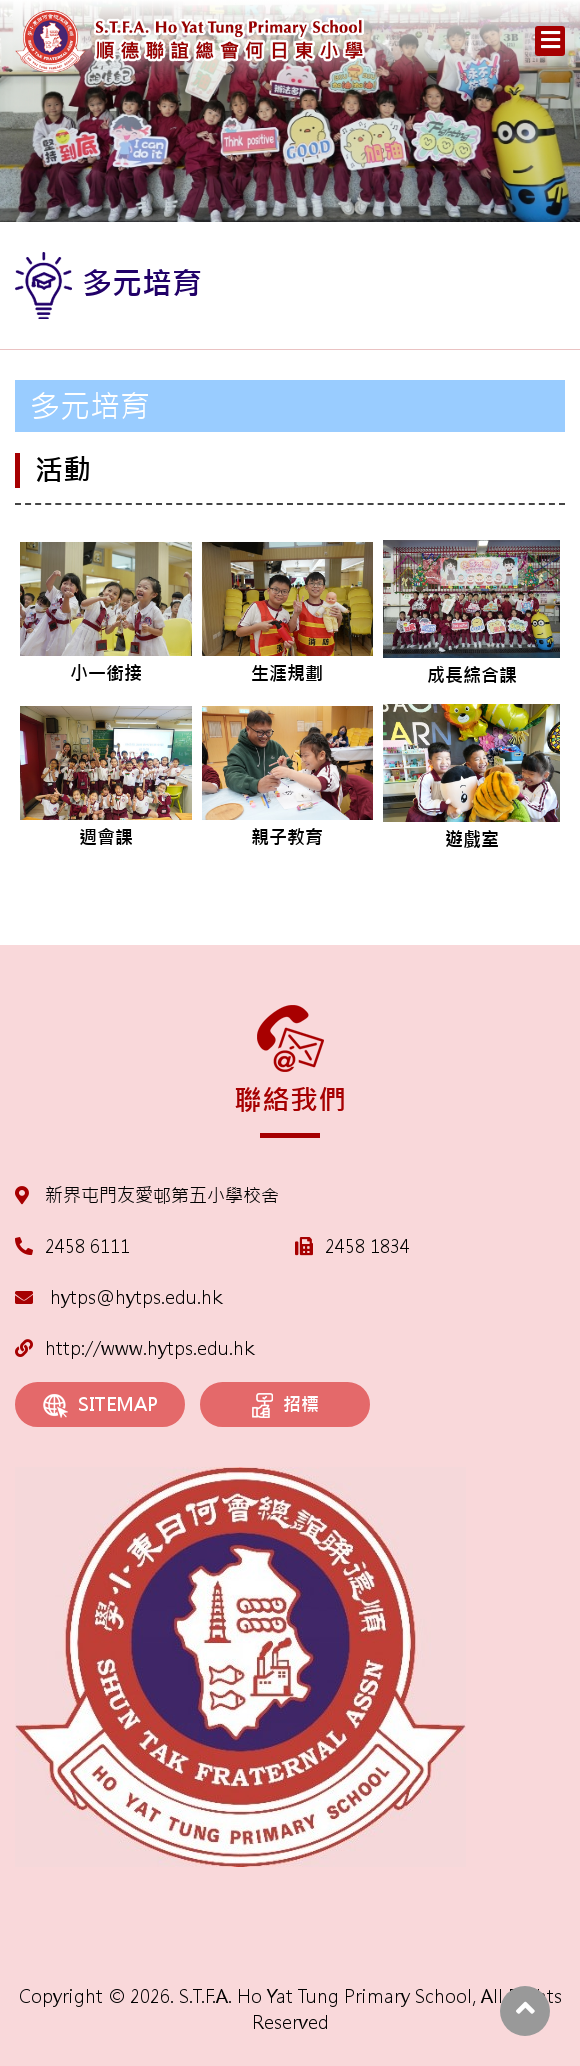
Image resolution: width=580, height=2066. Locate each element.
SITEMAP (100, 1405)
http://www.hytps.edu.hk (134, 1348)
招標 (285, 1406)
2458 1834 (367, 1246)
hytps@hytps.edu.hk (118, 1297)
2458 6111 (87, 1246)
